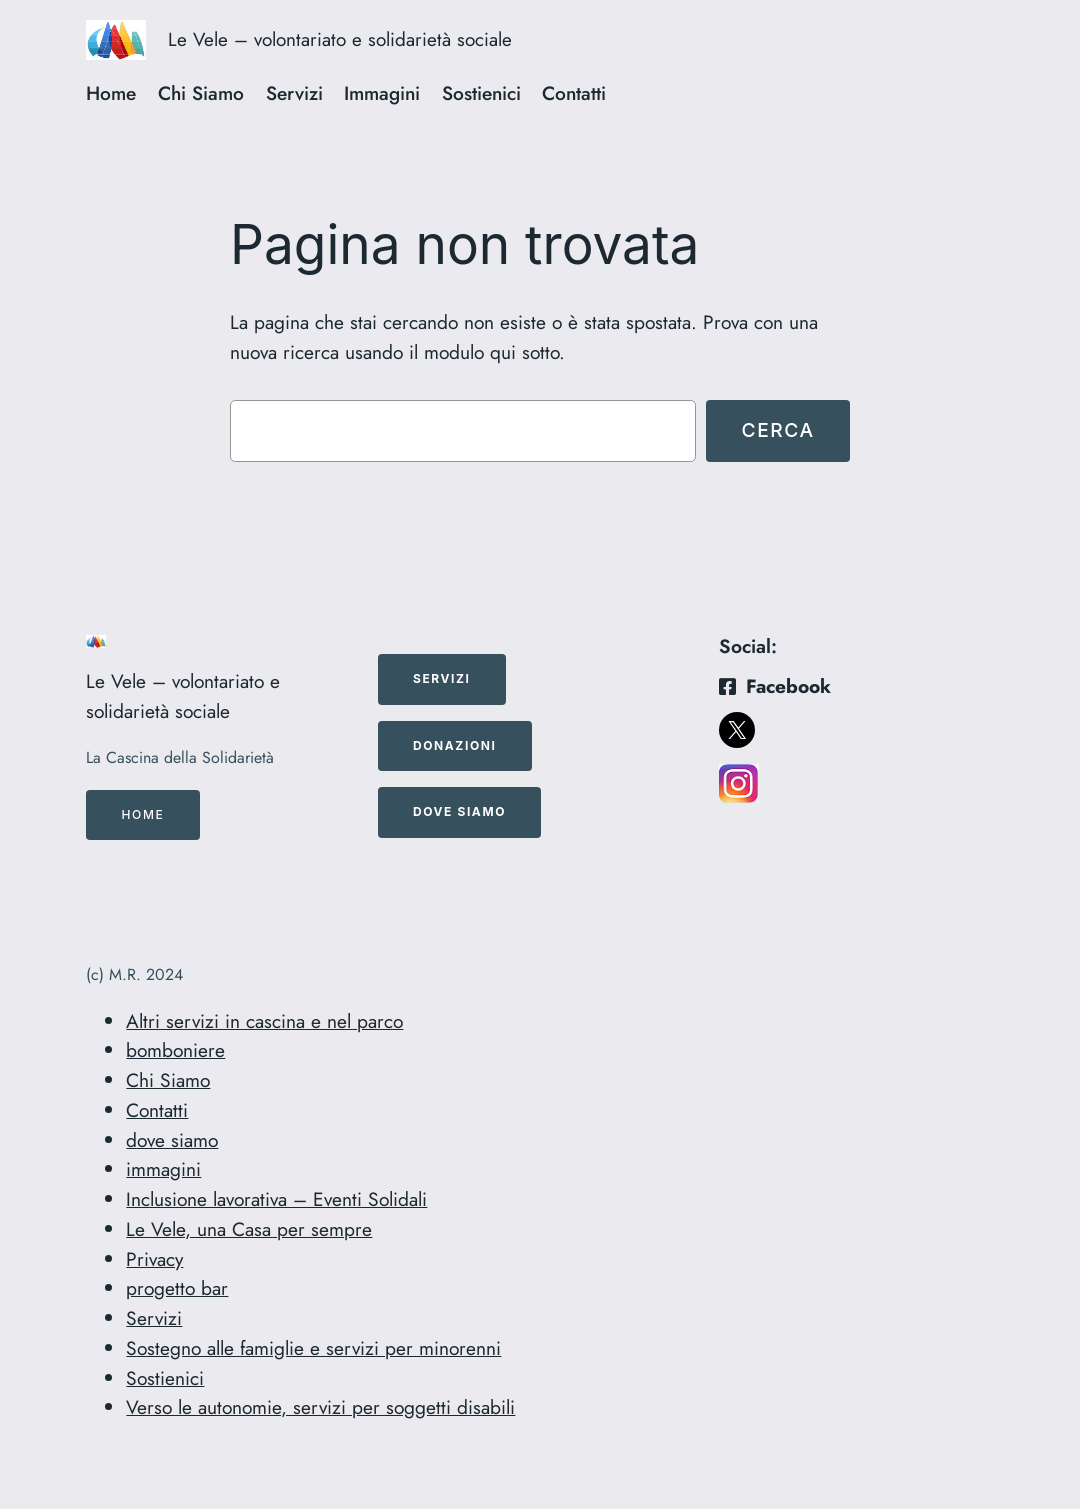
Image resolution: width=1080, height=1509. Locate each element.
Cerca (777, 430)
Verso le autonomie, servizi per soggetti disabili (320, 1407)
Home (143, 814)
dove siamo (172, 1140)
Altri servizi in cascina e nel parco (264, 1021)
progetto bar (177, 1288)
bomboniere (175, 1050)
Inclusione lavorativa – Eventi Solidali (276, 1199)
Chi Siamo (168, 1080)
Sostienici (165, 1378)
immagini (163, 1169)
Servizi (154, 1318)
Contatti (157, 1110)
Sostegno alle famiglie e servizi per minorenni (313, 1348)
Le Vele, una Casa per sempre (249, 1229)
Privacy (154, 1259)
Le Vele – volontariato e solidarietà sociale (340, 39)
